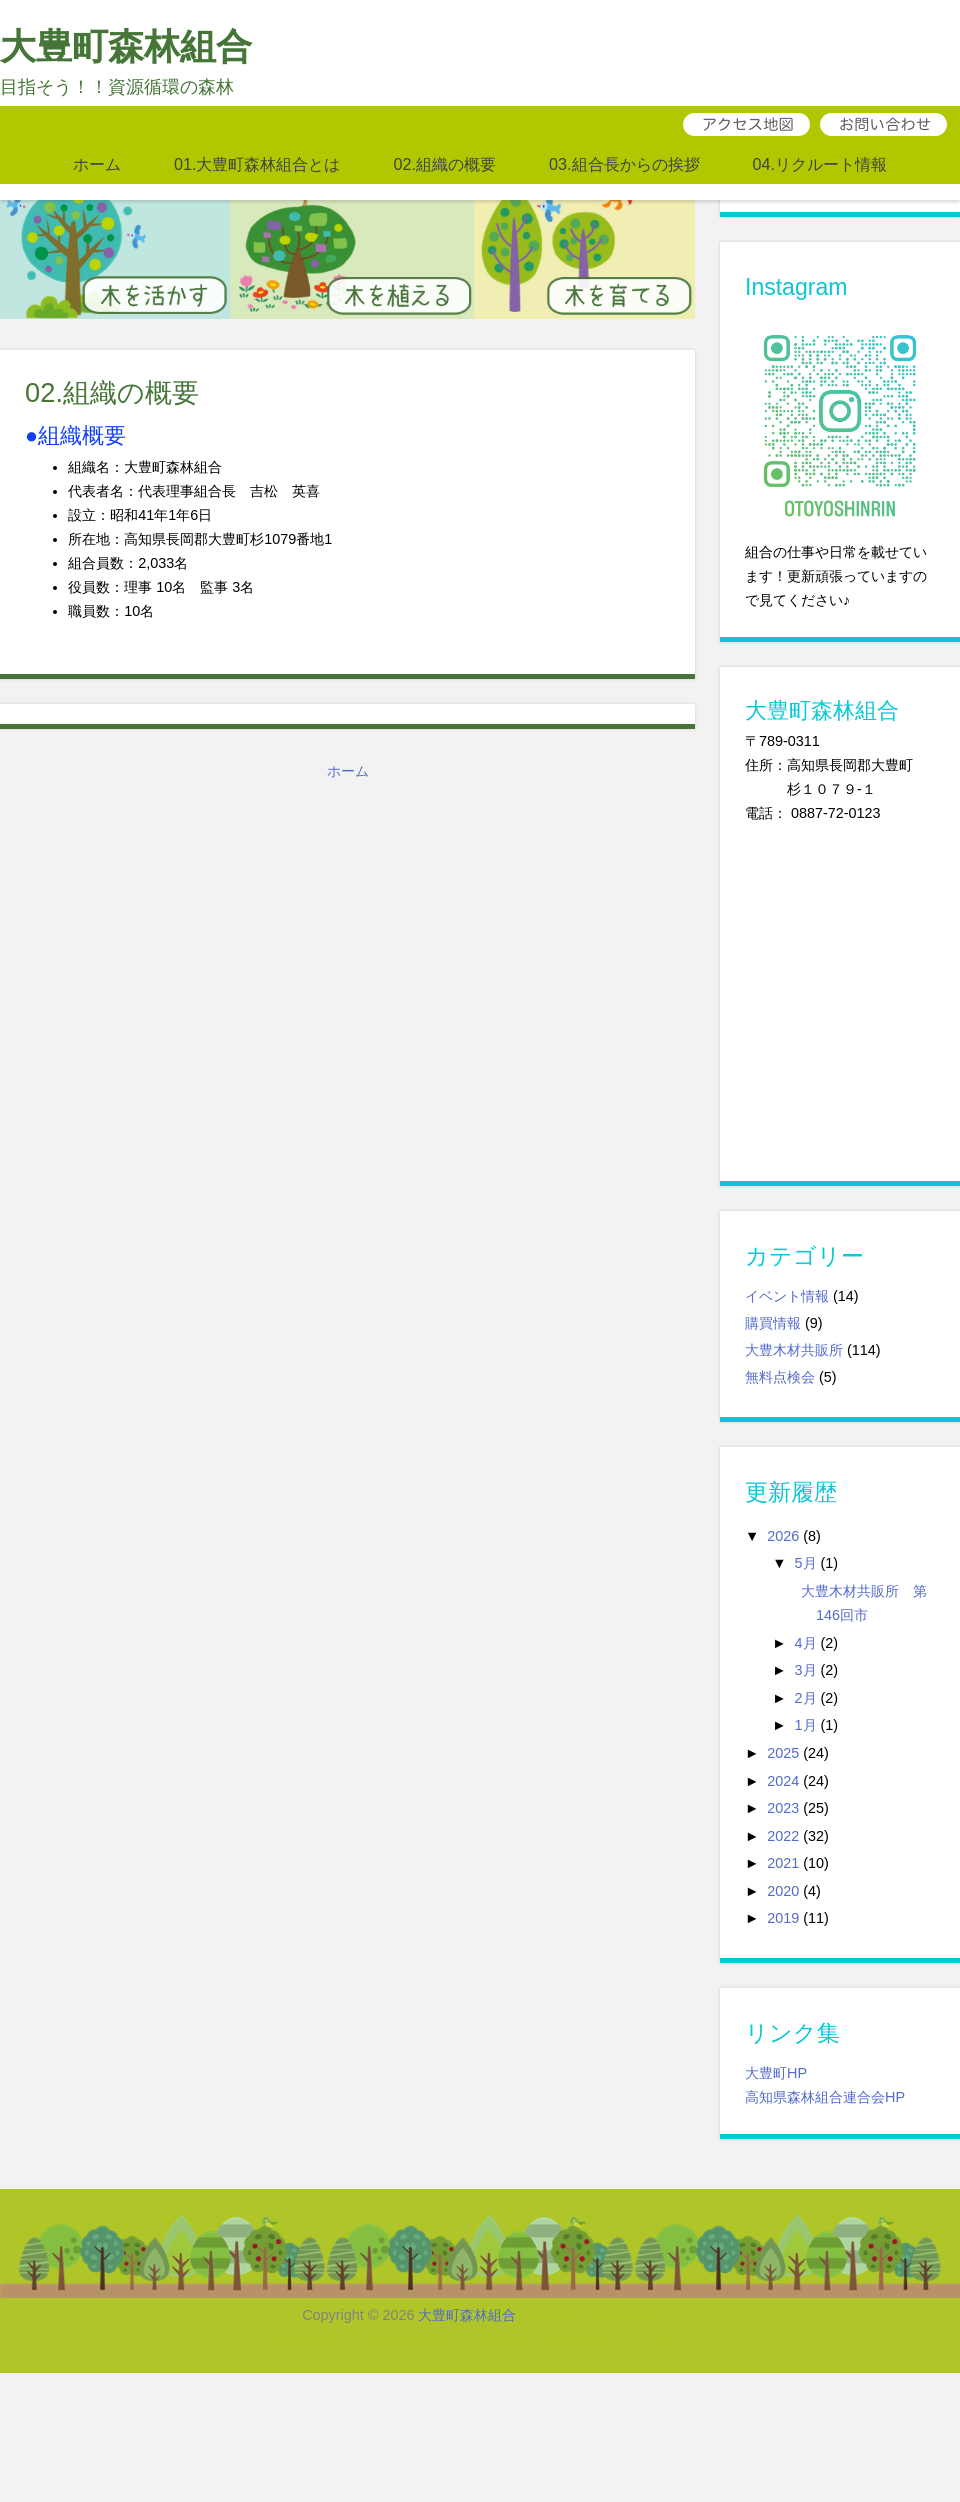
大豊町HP (776, 2073)
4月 (806, 1643)
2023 (783, 1808)
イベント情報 (787, 1296)
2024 (783, 1781)
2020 (783, 1891)
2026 (783, 1536)
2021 (783, 1863)
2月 (806, 1698)
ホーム (97, 164)
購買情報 (773, 1323)
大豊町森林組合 (126, 46)
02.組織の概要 (444, 164)
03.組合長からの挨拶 (624, 164)
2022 (783, 1836)
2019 (783, 1918)
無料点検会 (780, 1377)
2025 (783, 1753)
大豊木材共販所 (794, 1350)
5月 (806, 1563)
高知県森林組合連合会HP (825, 2097)
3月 (806, 1670)
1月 (806, 1725)
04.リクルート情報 (820, 164)
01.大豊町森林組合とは (257, 164)
